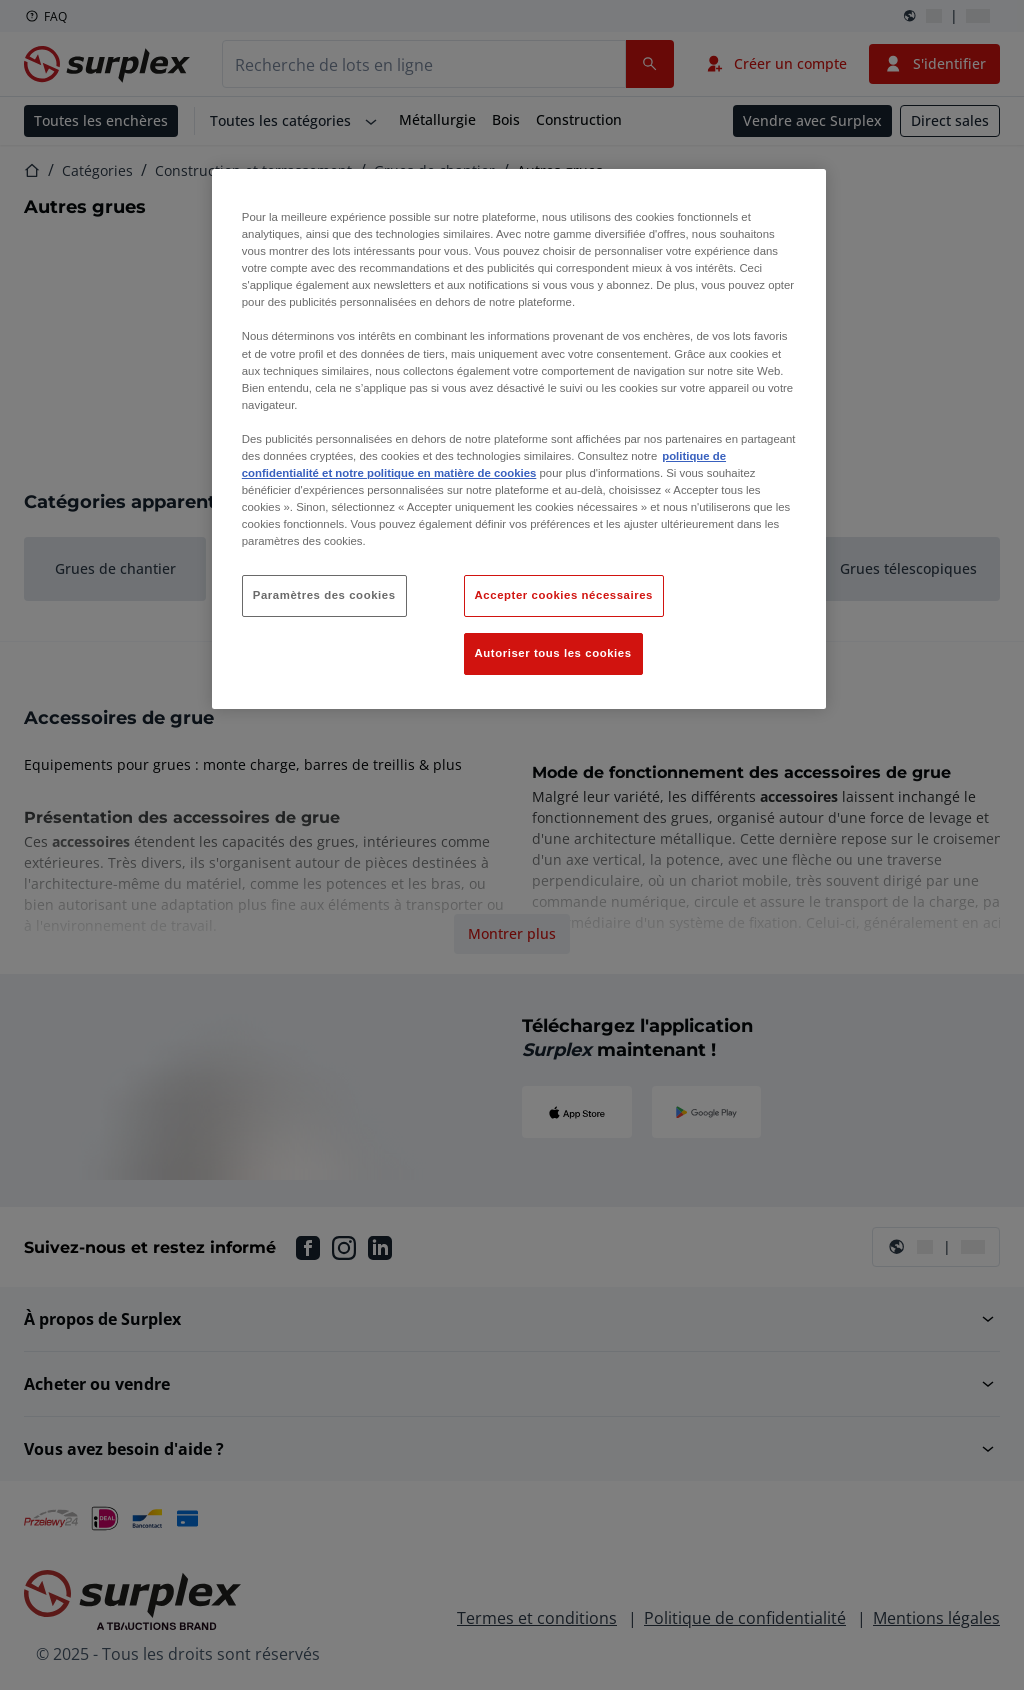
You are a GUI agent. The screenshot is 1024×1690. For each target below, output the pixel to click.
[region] (519, 439)
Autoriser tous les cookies (553, 653)
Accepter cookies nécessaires (564, 595)
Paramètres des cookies (324, 595)
